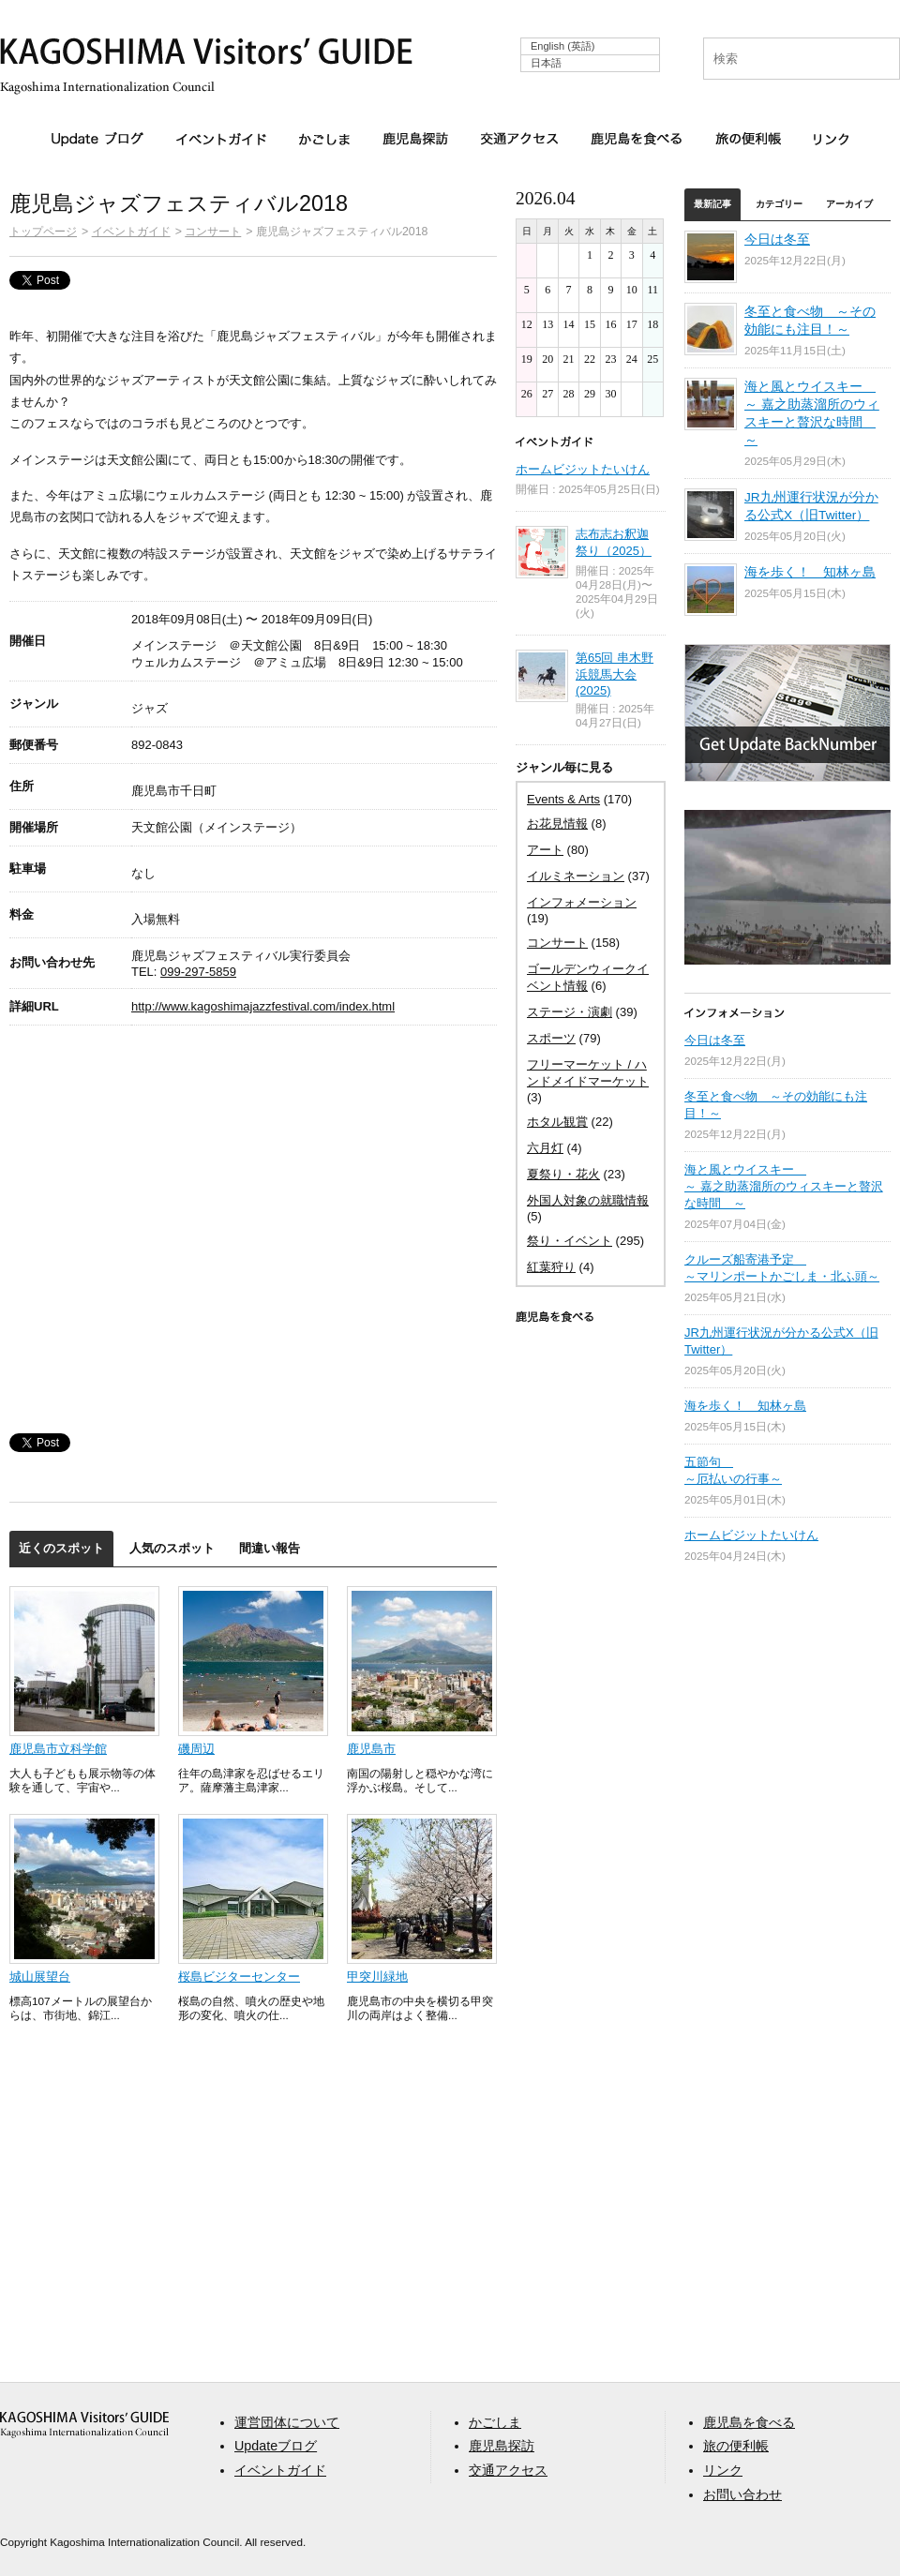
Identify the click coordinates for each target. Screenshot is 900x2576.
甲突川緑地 (377, 1976)
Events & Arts (563, 799)
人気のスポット (172, 1548)
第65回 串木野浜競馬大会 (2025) (614, 674)
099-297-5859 (198, 972)
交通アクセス (519, 138)
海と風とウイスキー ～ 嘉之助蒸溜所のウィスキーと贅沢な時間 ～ (783, 1186)
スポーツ (551, 1038)
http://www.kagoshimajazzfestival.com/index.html (263, 1006)
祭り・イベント (569, 1241)
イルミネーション (575, 876)
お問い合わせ (742, 2494)
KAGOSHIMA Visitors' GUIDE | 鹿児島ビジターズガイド (206, 54)
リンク (831, 138)
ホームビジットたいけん (583, 469)
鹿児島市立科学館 (58, 1749)
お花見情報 (557, 823)
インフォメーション (582, 902)
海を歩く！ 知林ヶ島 (810, 572)
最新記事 (712, 204)
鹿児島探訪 (415, 138)
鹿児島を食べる (636, 138)
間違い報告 (269, 1548)
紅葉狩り (551, 1267)
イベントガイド (221, 138)
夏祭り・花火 (563, 1174)
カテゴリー (779, 204)
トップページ (43, 231)
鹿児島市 (371, 1749)
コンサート (213, 231)
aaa (84, 2424)
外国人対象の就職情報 (588, 1200)
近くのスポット (61, 1548)
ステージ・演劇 (569, 1012)
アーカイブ (849, 204)
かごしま (324, 138)
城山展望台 (39, 1976)
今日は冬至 (777, 239)
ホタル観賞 (557, 1122)
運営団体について (286, 2422)
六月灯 (545, 1148)
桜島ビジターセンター (239, 1976)
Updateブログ (97, 139)
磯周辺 (196, 1749)
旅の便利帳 (748, 138)
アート (545, 850)
